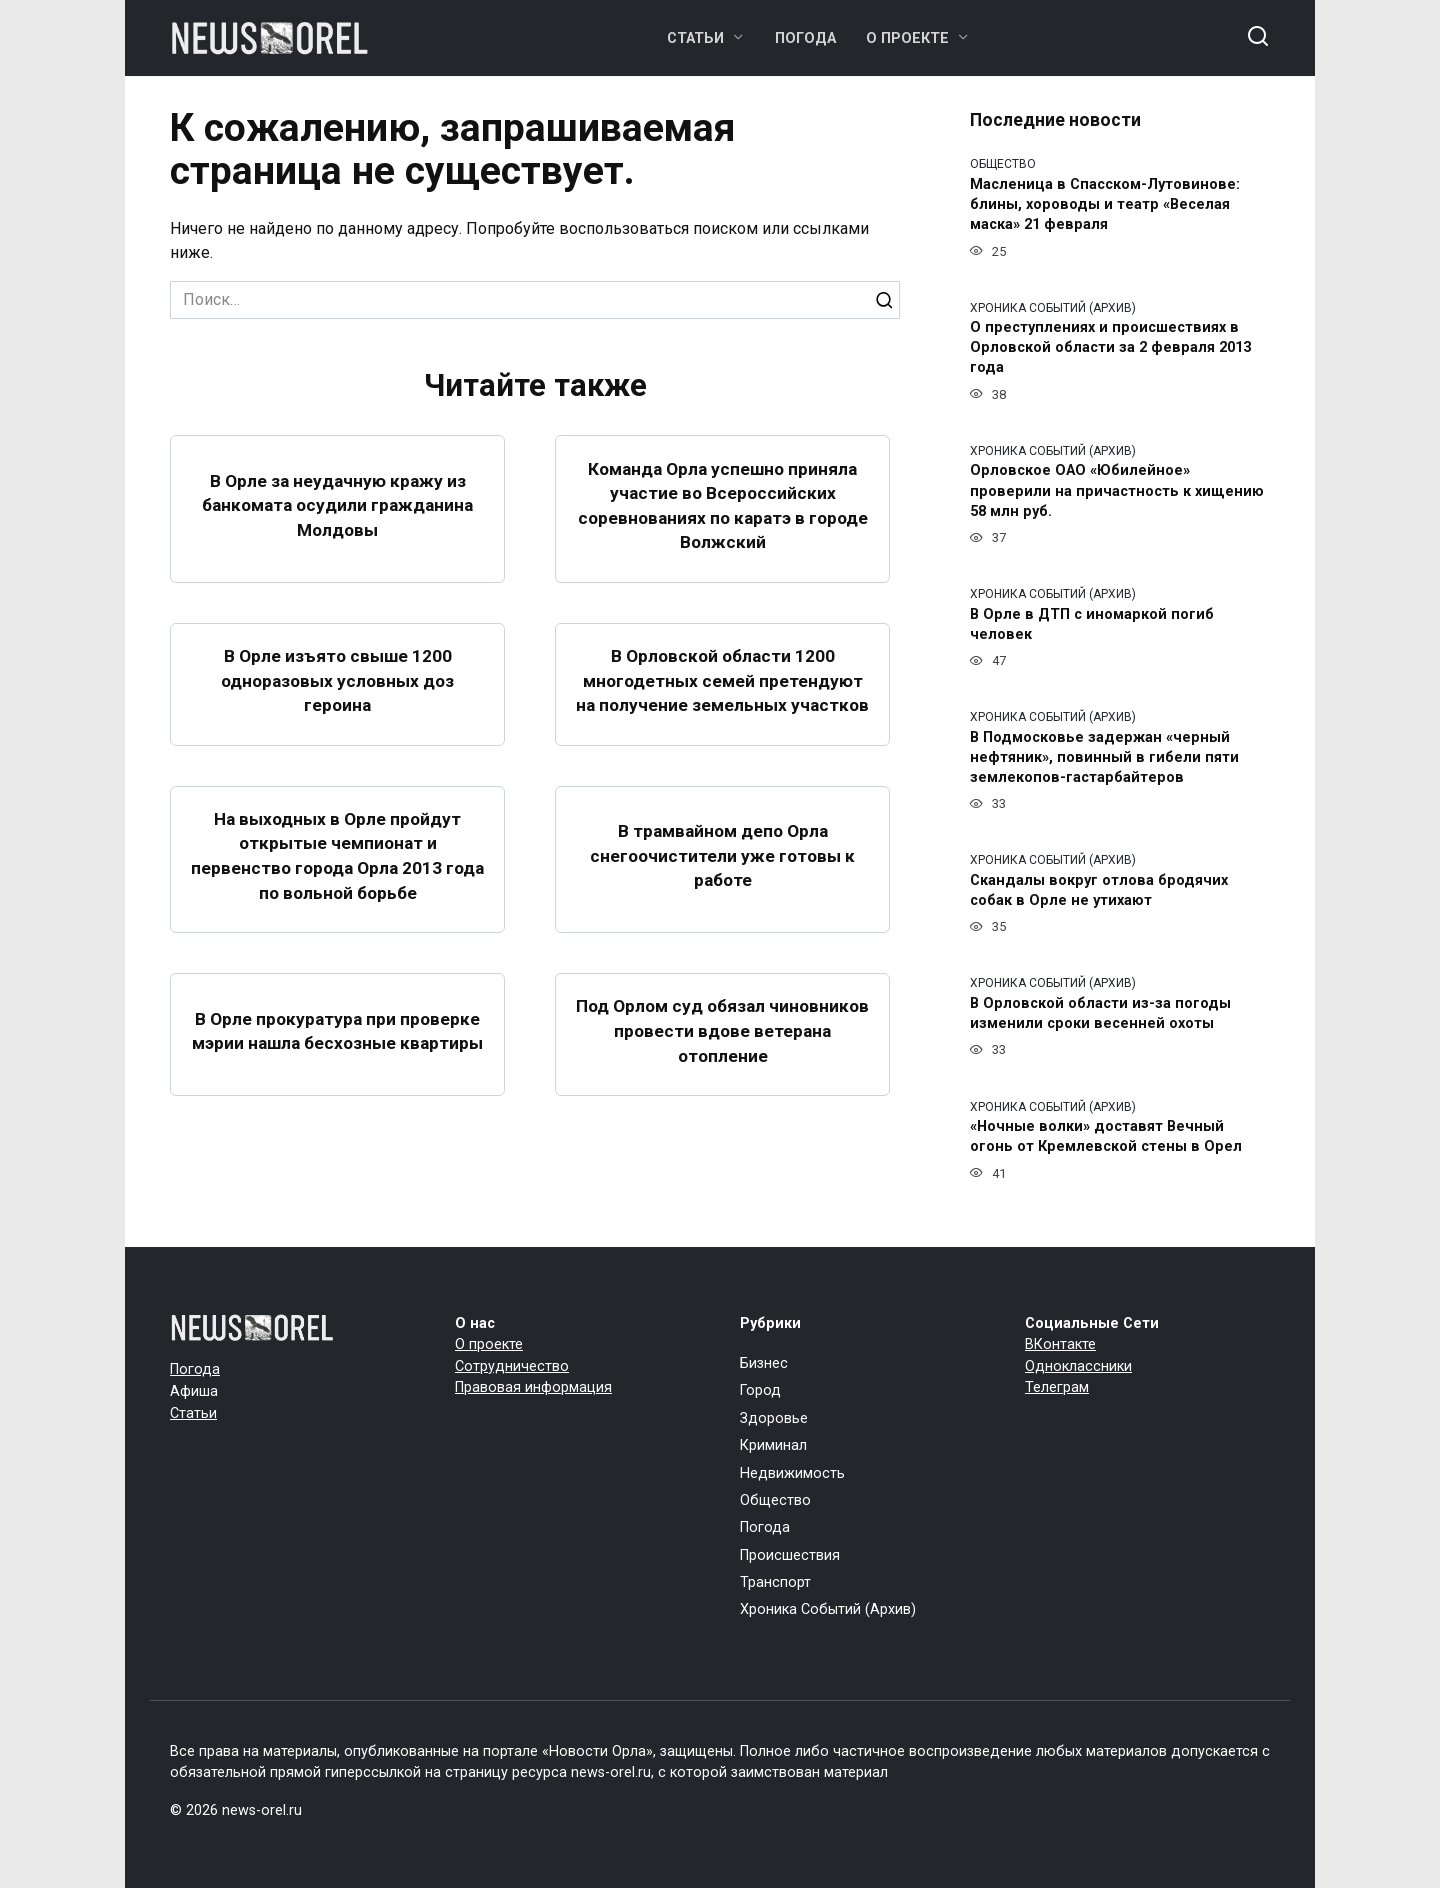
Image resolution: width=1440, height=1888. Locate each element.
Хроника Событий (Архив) (828, 1609)
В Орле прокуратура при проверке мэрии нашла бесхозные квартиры (337, 1055)
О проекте (907, 38)
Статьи (695, 38)
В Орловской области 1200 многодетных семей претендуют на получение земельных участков (723, 693)
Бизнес (764, 1363)
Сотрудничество (512, 1366)
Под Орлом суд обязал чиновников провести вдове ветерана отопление (723, 1055)
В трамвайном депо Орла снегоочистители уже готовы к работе (722, 880)
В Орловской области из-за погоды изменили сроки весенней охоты (1100, 1013)
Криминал (773, 1445)
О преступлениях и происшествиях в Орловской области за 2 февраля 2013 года (1110, 348)
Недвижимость (792, 1473)
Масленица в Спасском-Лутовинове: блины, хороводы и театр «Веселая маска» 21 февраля (1105, 204)
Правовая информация (533, 1387)
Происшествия (790, 1555)
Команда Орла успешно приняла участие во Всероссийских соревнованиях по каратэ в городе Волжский (723, 505)
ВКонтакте (1060, 1344)
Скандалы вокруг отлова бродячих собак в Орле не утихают (1099, 890)
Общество (775, 1500)
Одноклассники (1078, 1366)
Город (760, 1390)
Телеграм (1057, 1387)
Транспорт (775, 1582)
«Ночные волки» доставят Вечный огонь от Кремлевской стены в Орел (1106, 1137)
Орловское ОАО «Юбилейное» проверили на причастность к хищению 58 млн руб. (1117, 491)
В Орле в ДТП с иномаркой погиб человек (1092, 624)
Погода (805, 38)
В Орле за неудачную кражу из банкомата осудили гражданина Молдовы (338, 505)
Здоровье (774, 1418)
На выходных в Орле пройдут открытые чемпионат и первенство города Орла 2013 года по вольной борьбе (338, 880)
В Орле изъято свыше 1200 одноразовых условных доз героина (338, 692)
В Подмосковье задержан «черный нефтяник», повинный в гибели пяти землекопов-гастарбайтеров (1104, 757)
